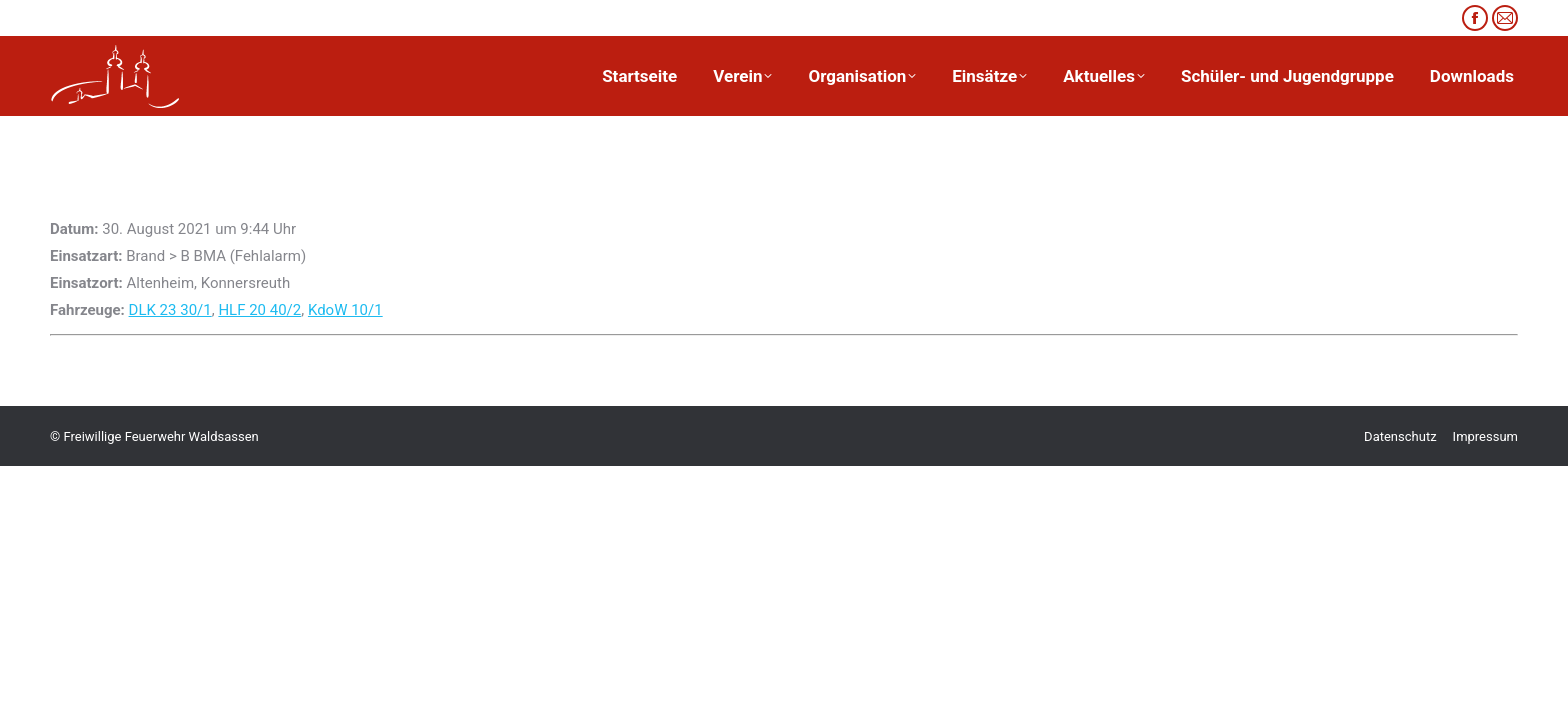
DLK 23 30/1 (170, 310)
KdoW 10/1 (345, 310)
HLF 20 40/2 (259, 310)
